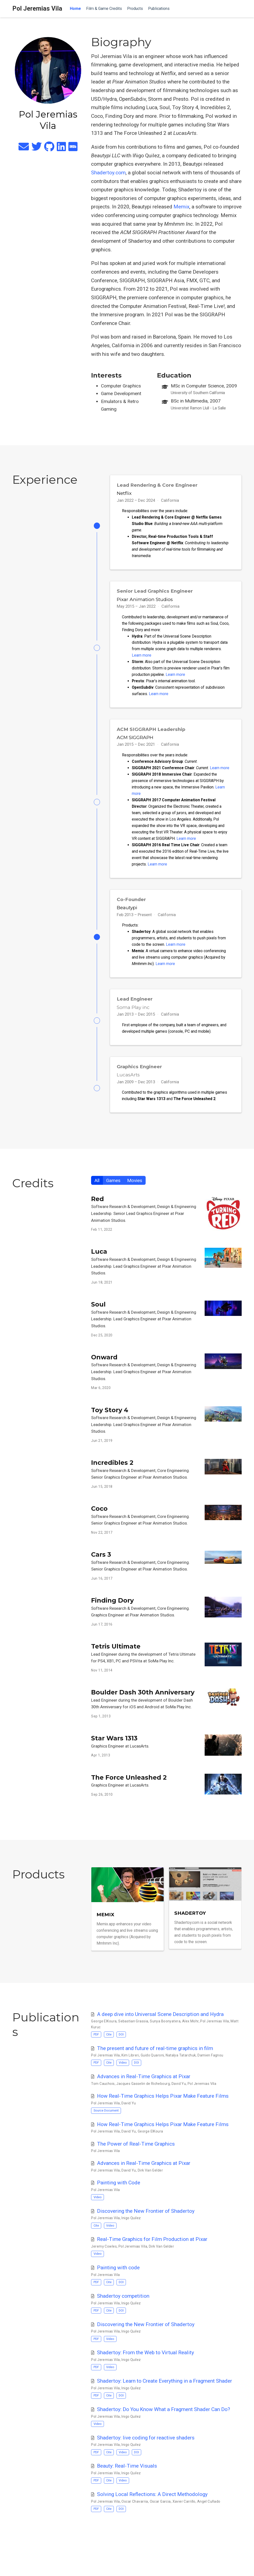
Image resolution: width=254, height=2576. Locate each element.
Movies (134, 1190)
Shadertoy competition (123, 2306)
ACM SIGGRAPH (135, 741)
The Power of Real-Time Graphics (136, 2153)
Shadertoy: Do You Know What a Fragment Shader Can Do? (163, 2419)
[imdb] (73, 149)
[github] (49, 149)
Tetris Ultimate (115, 1656)
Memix (181, 207)
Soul (98, 1314)
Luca (99, 1261)
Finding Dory (112, 1610)
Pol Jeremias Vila (37, 8)
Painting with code (118, 2277)
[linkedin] (61, 149)
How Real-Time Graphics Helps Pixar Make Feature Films (163, 2106)
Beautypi (127, 912)
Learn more (141, 657)
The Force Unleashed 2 (129, 1787)
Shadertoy (190, 1923)
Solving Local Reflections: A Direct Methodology (152, 2504)
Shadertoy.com (108, 173)
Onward (104, 1366)
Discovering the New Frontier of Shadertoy (146, 2221)
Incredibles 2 (112, 1472)
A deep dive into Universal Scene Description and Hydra (160, 2024)
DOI (121, 2044)
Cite (109, 2044)
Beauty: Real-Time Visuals (127, 2476)
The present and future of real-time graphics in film (155, 2058)
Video (123, 2072)
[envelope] (24, 149)
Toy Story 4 (109, 1419)
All (97, 1190)
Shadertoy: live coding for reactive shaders (146, 2447)
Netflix (124, 493)
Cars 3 (101, 1564)
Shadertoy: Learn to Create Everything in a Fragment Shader (164, 2391)
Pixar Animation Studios (145, 601)
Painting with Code (118, 2192)
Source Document (106, 2120)
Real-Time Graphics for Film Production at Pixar (152, 2249)
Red (97, 1208)
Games (113, 1190)
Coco (99, 1518)
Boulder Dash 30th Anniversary (143, 1702)
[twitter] (36, 149)
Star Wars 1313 (114, 1748)
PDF (96, 2044)
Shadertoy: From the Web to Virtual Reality (145, 2362)
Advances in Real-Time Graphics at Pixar (143, 2086)
